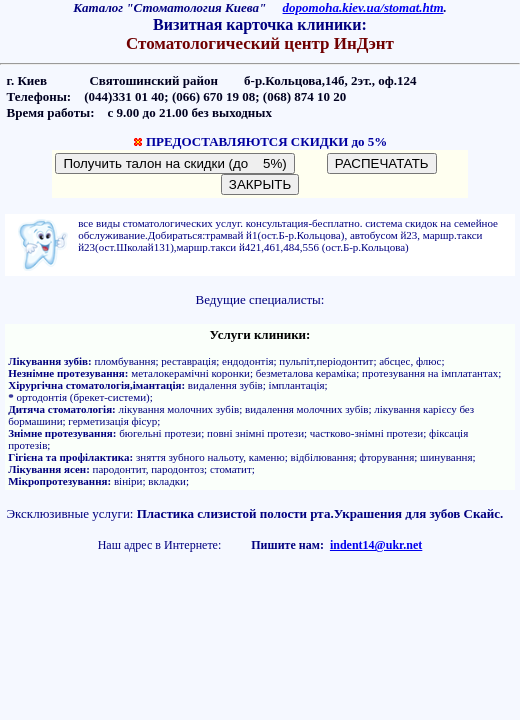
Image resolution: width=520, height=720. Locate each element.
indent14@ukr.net (376, 545)
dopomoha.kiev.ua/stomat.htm (363, 7)
